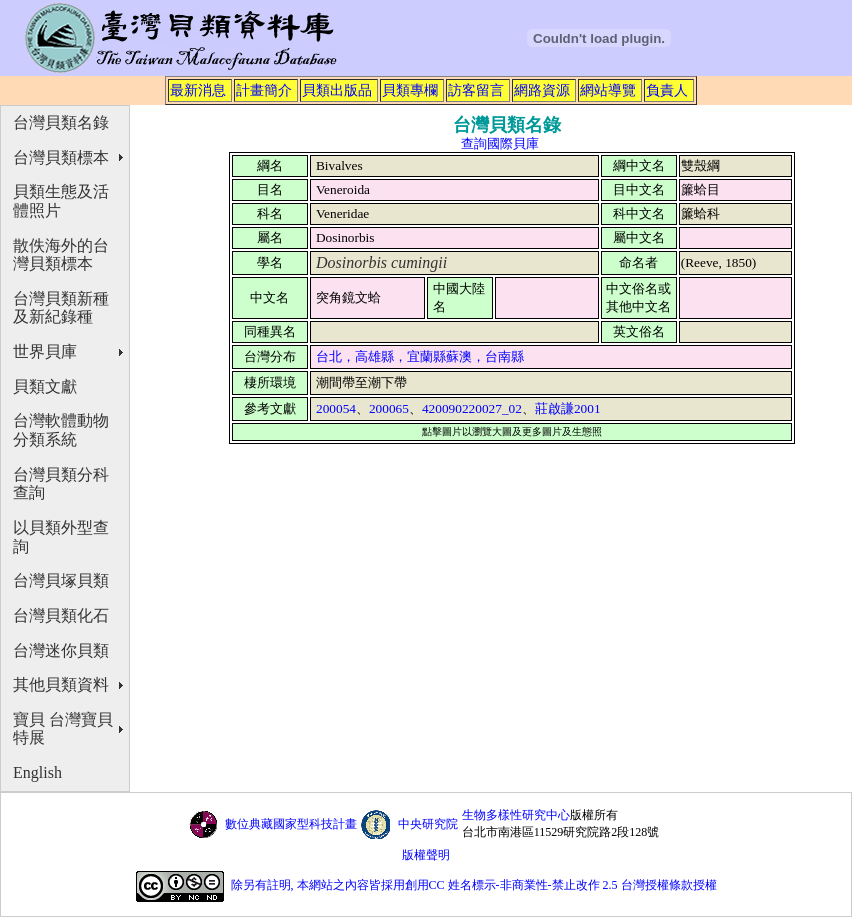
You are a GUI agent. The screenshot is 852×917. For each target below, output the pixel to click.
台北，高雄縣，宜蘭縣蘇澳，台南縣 (420, 356)
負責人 (667, 90)
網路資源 (542, 90)
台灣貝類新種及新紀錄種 (61, 308)
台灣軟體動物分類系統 (61, 430)
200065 (389, 408)
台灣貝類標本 (61, 157)
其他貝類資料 (61, 684)
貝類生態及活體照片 (61, 201)
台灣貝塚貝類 (61, 580)
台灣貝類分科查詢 (61, 484)
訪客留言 (476, 90)
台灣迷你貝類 (61, 650)
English (37, 772)
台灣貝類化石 (61, 615)
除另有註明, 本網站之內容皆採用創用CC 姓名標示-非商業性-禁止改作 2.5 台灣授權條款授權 (474, 885)
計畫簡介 (264, 90)
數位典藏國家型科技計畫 (291, 824)
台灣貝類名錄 (61, 122)
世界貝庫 (45, 351)
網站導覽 (608, 90)
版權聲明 (426, 855)
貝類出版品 (337, 90)
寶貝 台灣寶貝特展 (63, 729)
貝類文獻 (45, 386)
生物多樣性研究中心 (516, 815)
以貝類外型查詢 (61, 537)
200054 (336, 408)
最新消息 (198, 90)
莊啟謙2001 (568, 408)
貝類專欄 (410, 90)
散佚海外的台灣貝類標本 (61, 255)
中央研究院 (428, 824)
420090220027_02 (472, 408)
